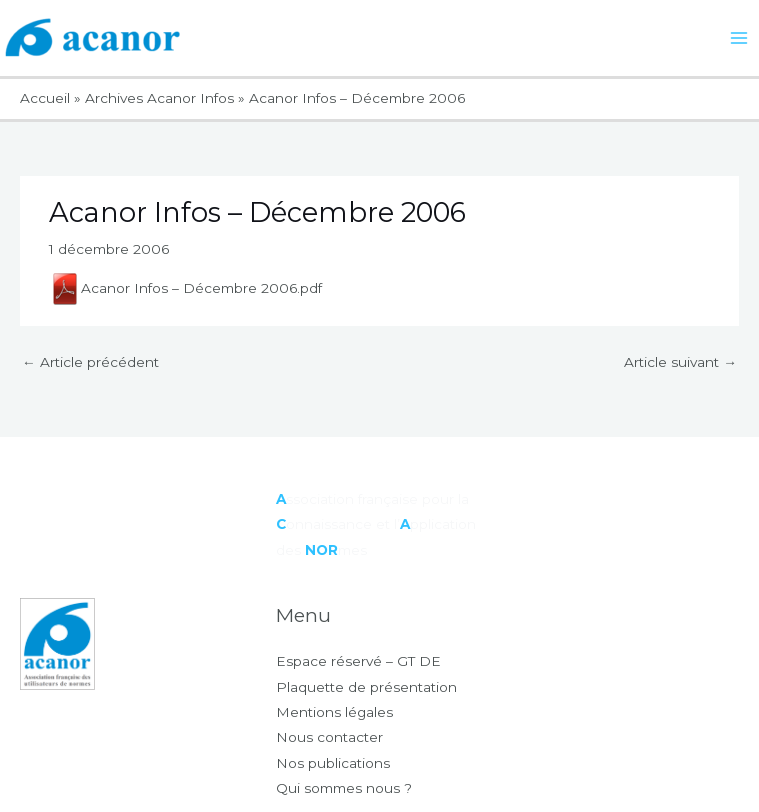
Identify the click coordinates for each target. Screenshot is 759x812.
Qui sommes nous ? (344, 788)
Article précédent (90, 362)
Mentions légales (334, 712)
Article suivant (680, 362)
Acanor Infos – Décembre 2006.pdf (185, 288)
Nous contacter (329, 737)
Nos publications (333, 763)
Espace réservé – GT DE (358, 661)
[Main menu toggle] (739, 38)
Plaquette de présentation (366, 687)
